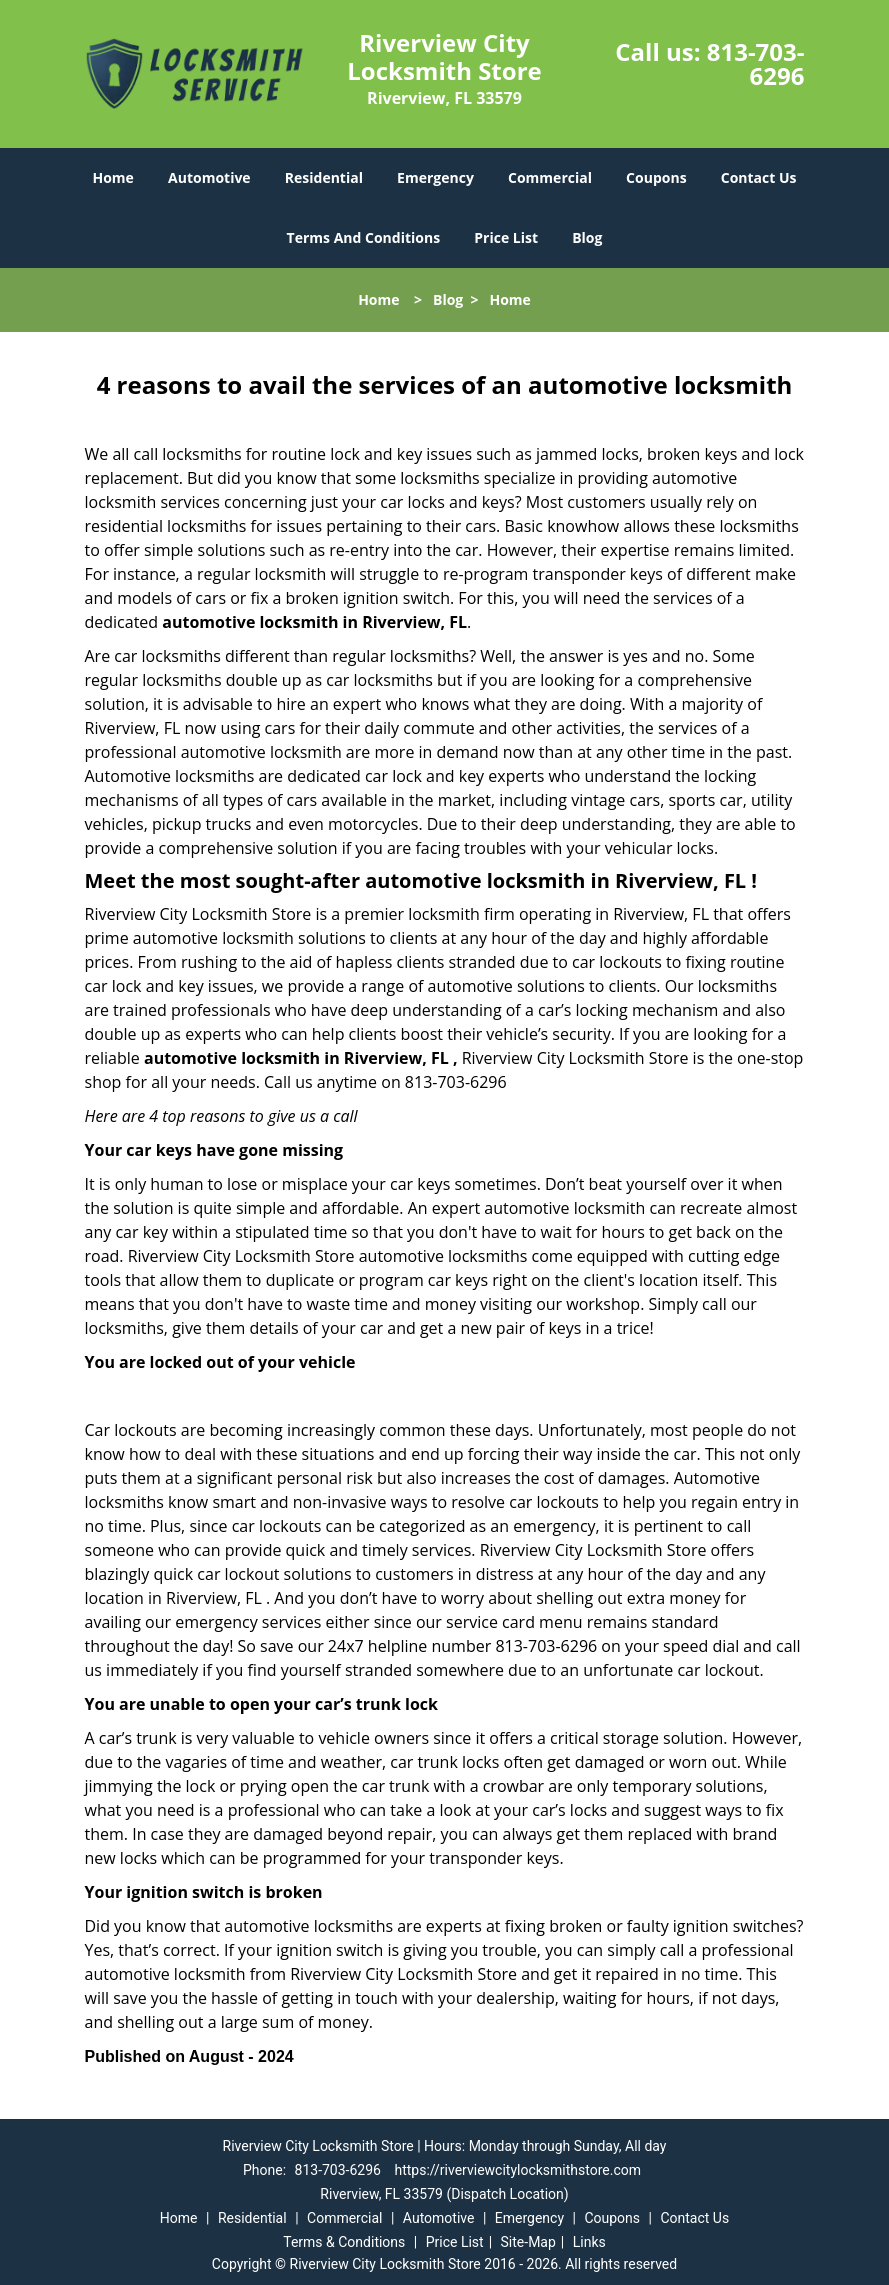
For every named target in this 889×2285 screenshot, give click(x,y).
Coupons (656, 177)
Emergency (435, 177)
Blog (587, 237)
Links (589, 2242)
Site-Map (528, 2242)
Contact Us (759, 177)
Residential (324, 177)
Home (112, 177)
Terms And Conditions (364, 237)
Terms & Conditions (344, 2242)
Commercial (550, 177)
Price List (506, 237)
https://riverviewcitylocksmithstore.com (517, 2170)
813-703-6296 (756, 63)
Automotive (209, 177)
